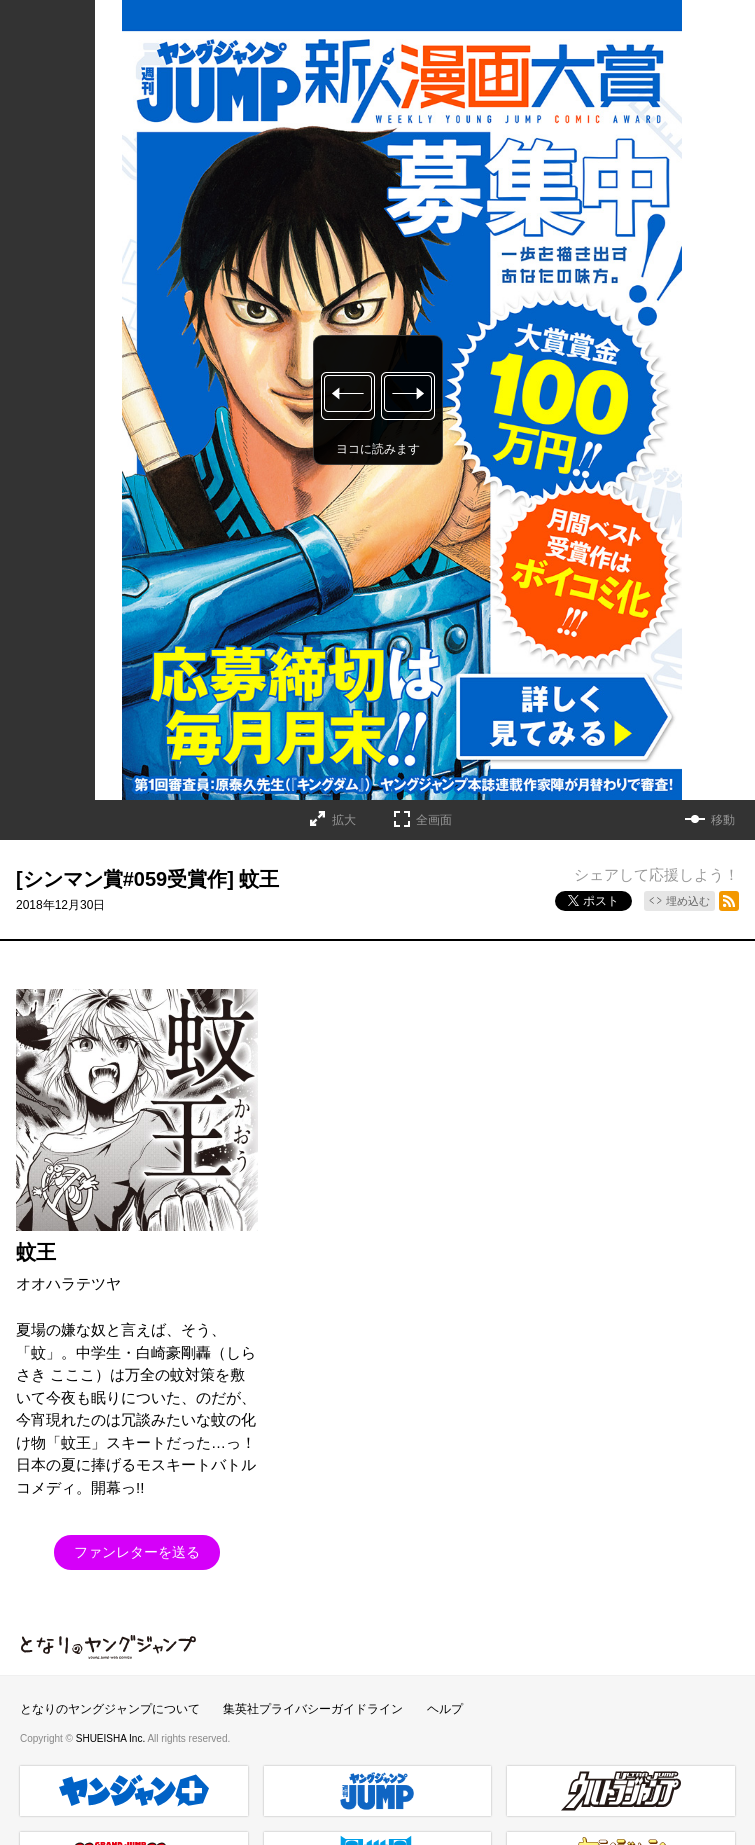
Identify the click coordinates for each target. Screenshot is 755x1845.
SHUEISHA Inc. (112, 1738)
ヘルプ (445, 1709)
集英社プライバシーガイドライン (313, 1709)
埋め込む (688, 901)
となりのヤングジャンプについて (110, 1709)
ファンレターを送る (137, 1552)
